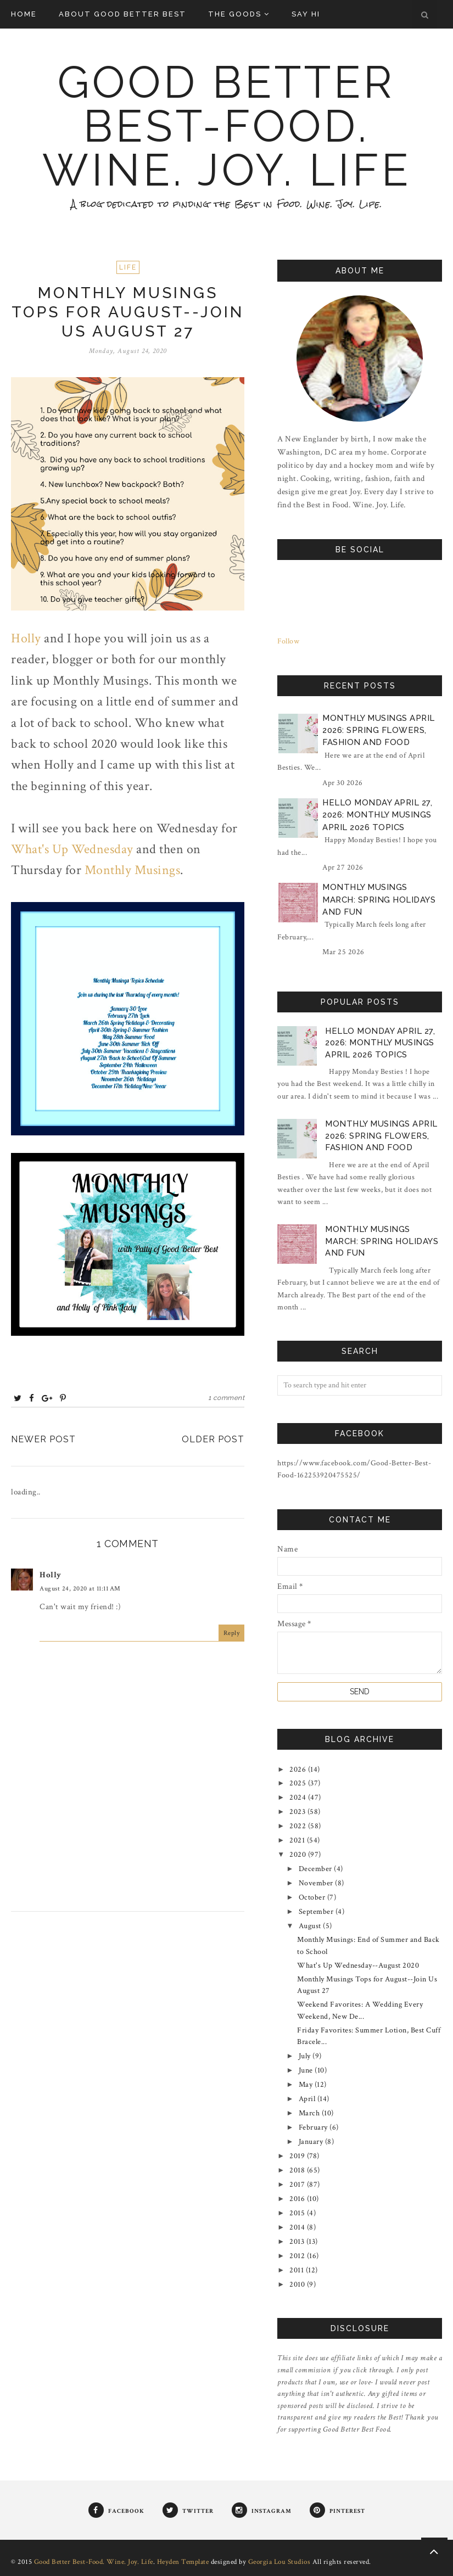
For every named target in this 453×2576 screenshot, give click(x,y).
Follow (288, 641)
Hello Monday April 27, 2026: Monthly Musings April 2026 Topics (377, 815)
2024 (298, 1797)
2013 (297, 2242)
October (313, 1897)
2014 (298, 2227)
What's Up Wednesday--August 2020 (358, 1965)
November (317, 1883)
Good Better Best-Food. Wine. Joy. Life (226, 126)
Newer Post (43, 1439)
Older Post (213, 1439)
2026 (298, 1769)
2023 (298, 1812)
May (307, 2085)
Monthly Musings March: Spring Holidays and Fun (378, 899)
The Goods (239, 14)
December (316, 1869)
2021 (298, 1840)
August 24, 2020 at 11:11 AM (80, 1588)
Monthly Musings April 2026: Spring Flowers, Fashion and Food (378, 730)
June (307, 2070)
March (310, 2113)
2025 (298, 1783)
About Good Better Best (122, 14)
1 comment (226, 1398)
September (317, 1912)
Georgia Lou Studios (279, 2562)
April (308, 2099)
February (314, 2127)
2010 (298, 2284)
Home (24, 14)
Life (128, 267)
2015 (298, 2213)
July (306, 2056)
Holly (26, 638)
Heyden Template (183, 2562)
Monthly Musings (133, 869)
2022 (298, 1826)
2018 (298, 2170)
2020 (298, 1855)
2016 (298, 2199)
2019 (298, 2156)
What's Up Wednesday (72, 849)
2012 (298, 2256)
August (311, 1926)
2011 (297, 2270)
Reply (231, 1633)
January (312, 2142)
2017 (298, 2184)
